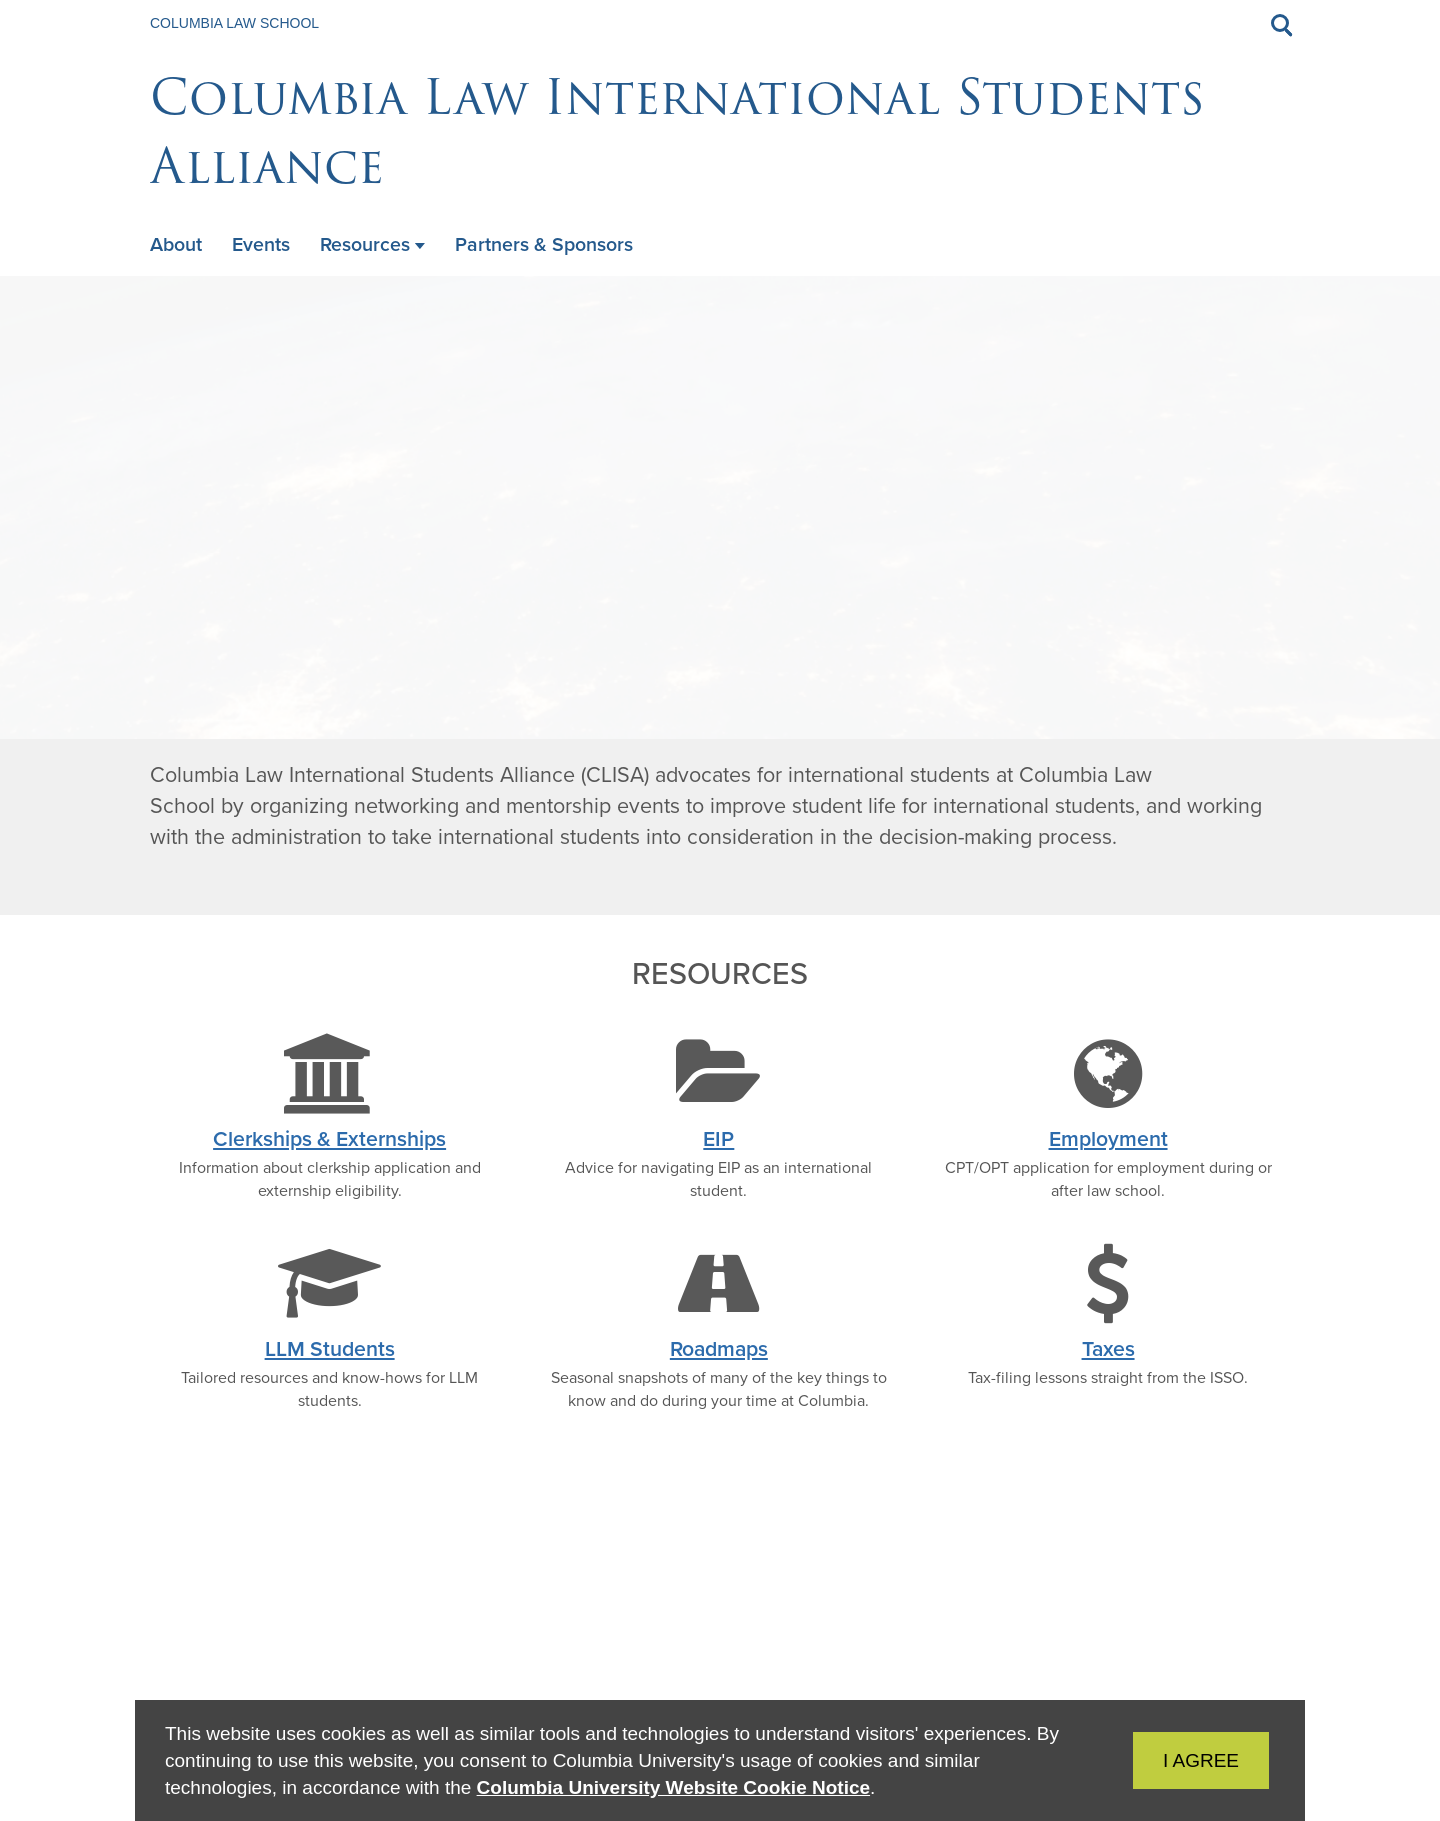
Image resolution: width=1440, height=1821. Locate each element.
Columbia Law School (234, 23)
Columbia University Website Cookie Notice (673, 1787)
